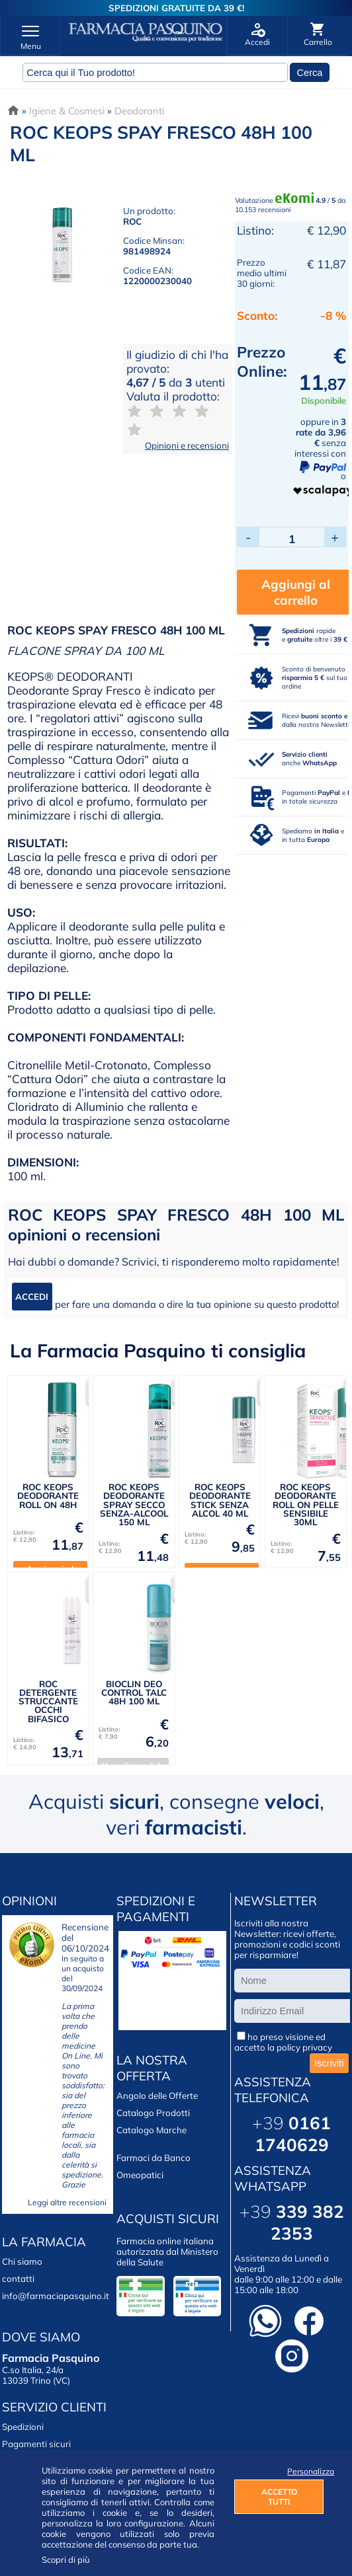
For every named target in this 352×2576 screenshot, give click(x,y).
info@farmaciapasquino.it (55, 2296)
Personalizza (305, 2471)
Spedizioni (23, 2426)
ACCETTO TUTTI (279, 2497)
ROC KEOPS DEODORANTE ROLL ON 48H (48, 1496)
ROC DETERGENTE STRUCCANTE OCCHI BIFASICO (48, 1701)
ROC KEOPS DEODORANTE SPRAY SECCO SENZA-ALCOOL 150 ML (134, 1504)
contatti (18, 2278)
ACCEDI (31, 1296)
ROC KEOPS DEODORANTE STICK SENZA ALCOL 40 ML (220, 1500)
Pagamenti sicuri (36, 2444)
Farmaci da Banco (153, 2157)
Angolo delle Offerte (157, 2095)
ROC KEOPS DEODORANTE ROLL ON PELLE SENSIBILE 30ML (306, 1504)
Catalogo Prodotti (153, 2112)
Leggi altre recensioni (67, 2202)
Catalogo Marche (151, 2130)
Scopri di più (66, 2559)
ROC (132, 221)
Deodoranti (139, 110)
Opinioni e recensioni (187, 445)
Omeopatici (139, 2175)
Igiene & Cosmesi (67, 110)
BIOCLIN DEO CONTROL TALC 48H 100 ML (134, 1693)
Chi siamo (22, 2261)
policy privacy (304, 2047)
